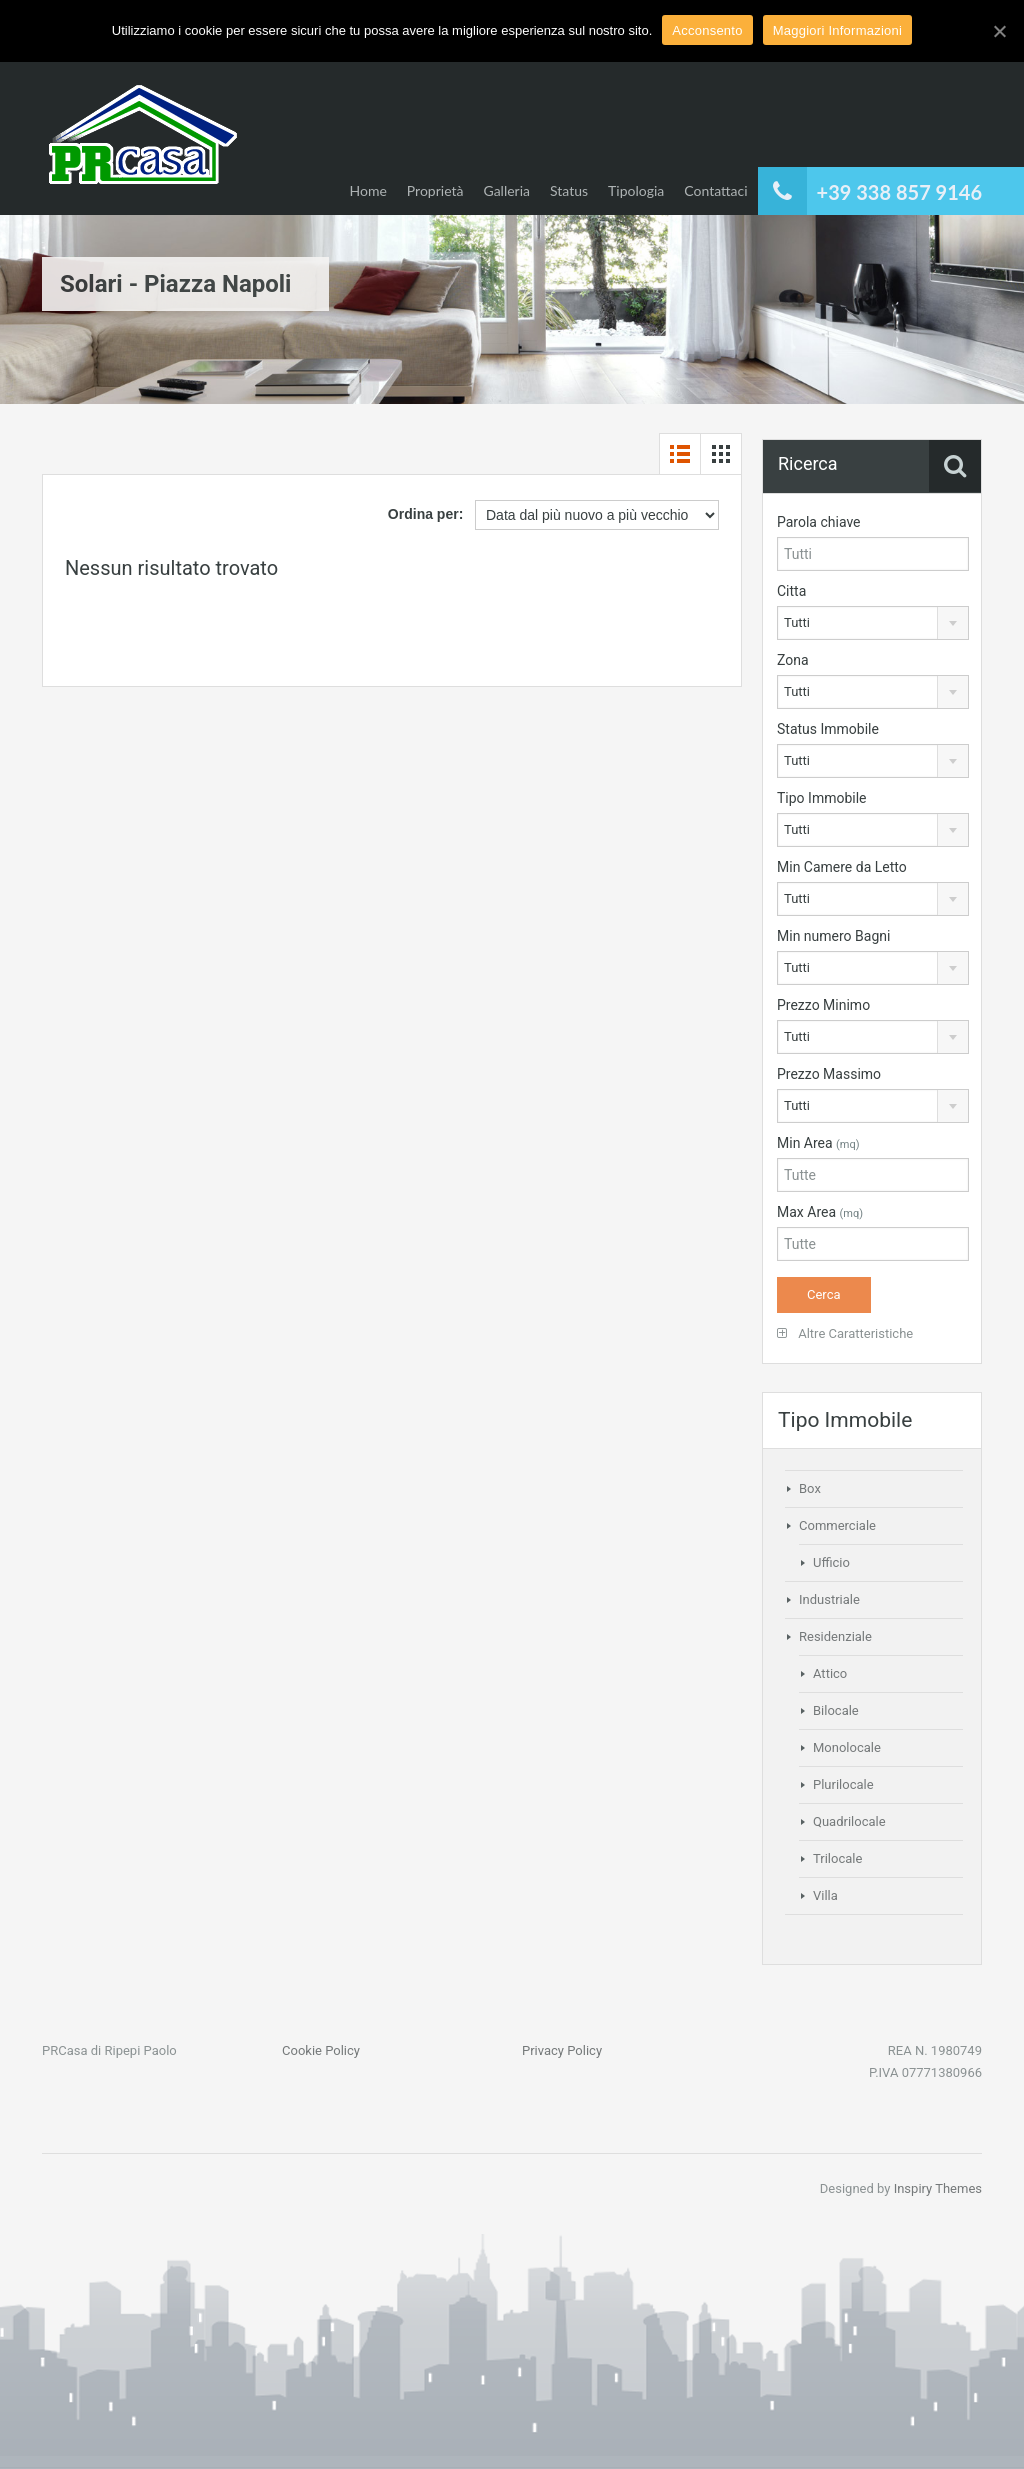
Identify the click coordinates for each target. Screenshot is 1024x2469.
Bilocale (836, 1710)
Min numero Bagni (833, 936)
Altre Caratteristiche (845, 1333)
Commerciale (837, 1525)
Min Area (818, 1143)
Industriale (829, 1599)
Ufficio (831, 1562)
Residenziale (835, 1636)
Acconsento (707, 30)
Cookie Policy (321, 2050)
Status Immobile (828, 729)
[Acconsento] (999, 31)
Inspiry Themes (938, 2188)
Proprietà (435, 190)
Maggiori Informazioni (838, 30)
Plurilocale (843, 1784)
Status (569, 190)
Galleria (506, 190)
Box (810, 1488)
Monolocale (847, 1747)
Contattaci (715, 190)
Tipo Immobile (822, 798)
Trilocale (837, 1858)
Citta (791, 591)
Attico (830, 1673)
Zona (793, 660)
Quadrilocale (849, 1821)
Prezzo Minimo (823, 1005)
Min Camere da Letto (842, 867)
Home (367, 190)
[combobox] (873, 623)
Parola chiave (819, 522)
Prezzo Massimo (829, 1074)
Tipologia (636, 190)
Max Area (820, 1212)
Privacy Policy (562, 2050)
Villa (825, 1895)
